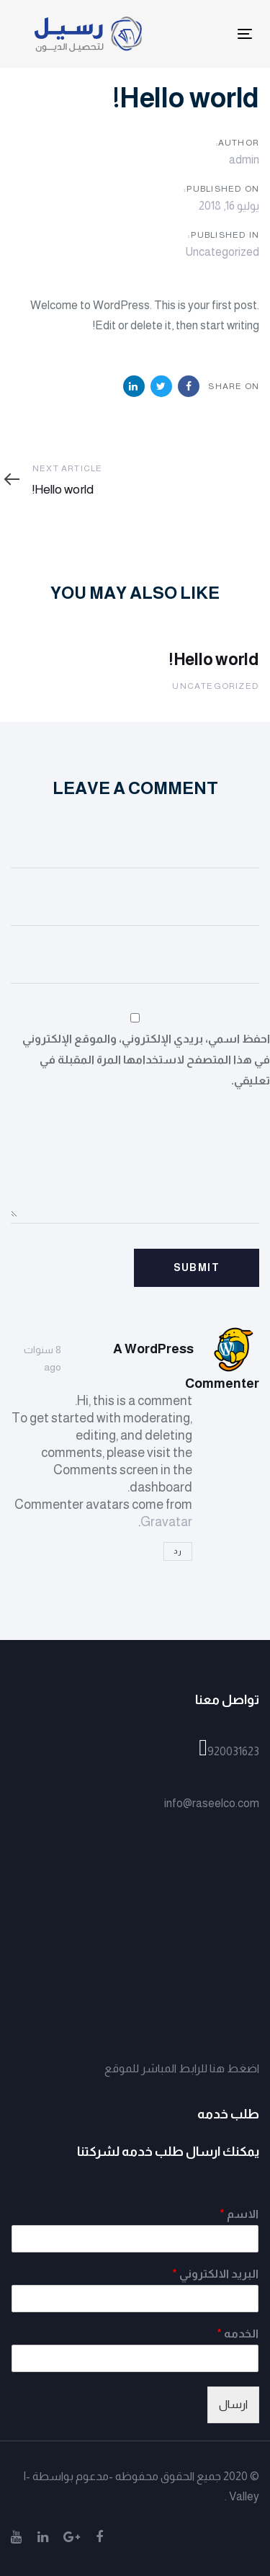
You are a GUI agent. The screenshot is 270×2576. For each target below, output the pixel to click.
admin (244, 159)
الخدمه (237, 2333)
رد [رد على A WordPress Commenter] (178, 1551)
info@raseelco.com (211, 1803)
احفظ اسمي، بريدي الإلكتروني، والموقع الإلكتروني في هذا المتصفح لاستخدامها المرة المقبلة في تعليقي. (146, 1060)
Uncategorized (222, 252)
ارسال (233, 2404)
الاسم (239, 2214)
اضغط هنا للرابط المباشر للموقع (181, 2068)
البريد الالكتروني (215, 2274)
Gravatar (166, 1522)
